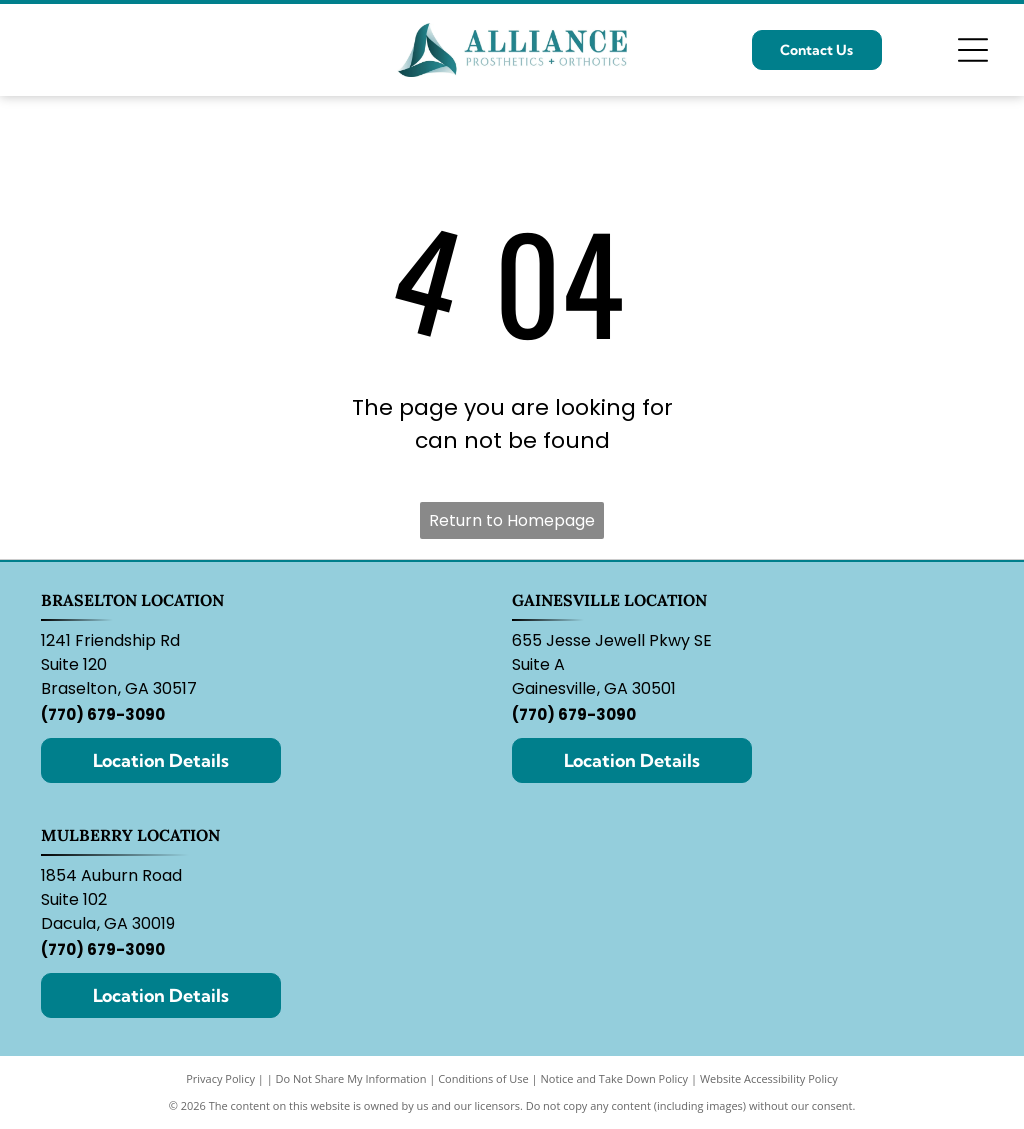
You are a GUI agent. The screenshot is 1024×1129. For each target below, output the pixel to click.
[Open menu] (973, 50)
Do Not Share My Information (351, 1078)
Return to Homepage (512, 520)
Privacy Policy (220, 1078)
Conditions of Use (483, 1078)
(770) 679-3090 (103, 714)
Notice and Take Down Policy (615, 1078)
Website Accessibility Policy (769, 1078)
